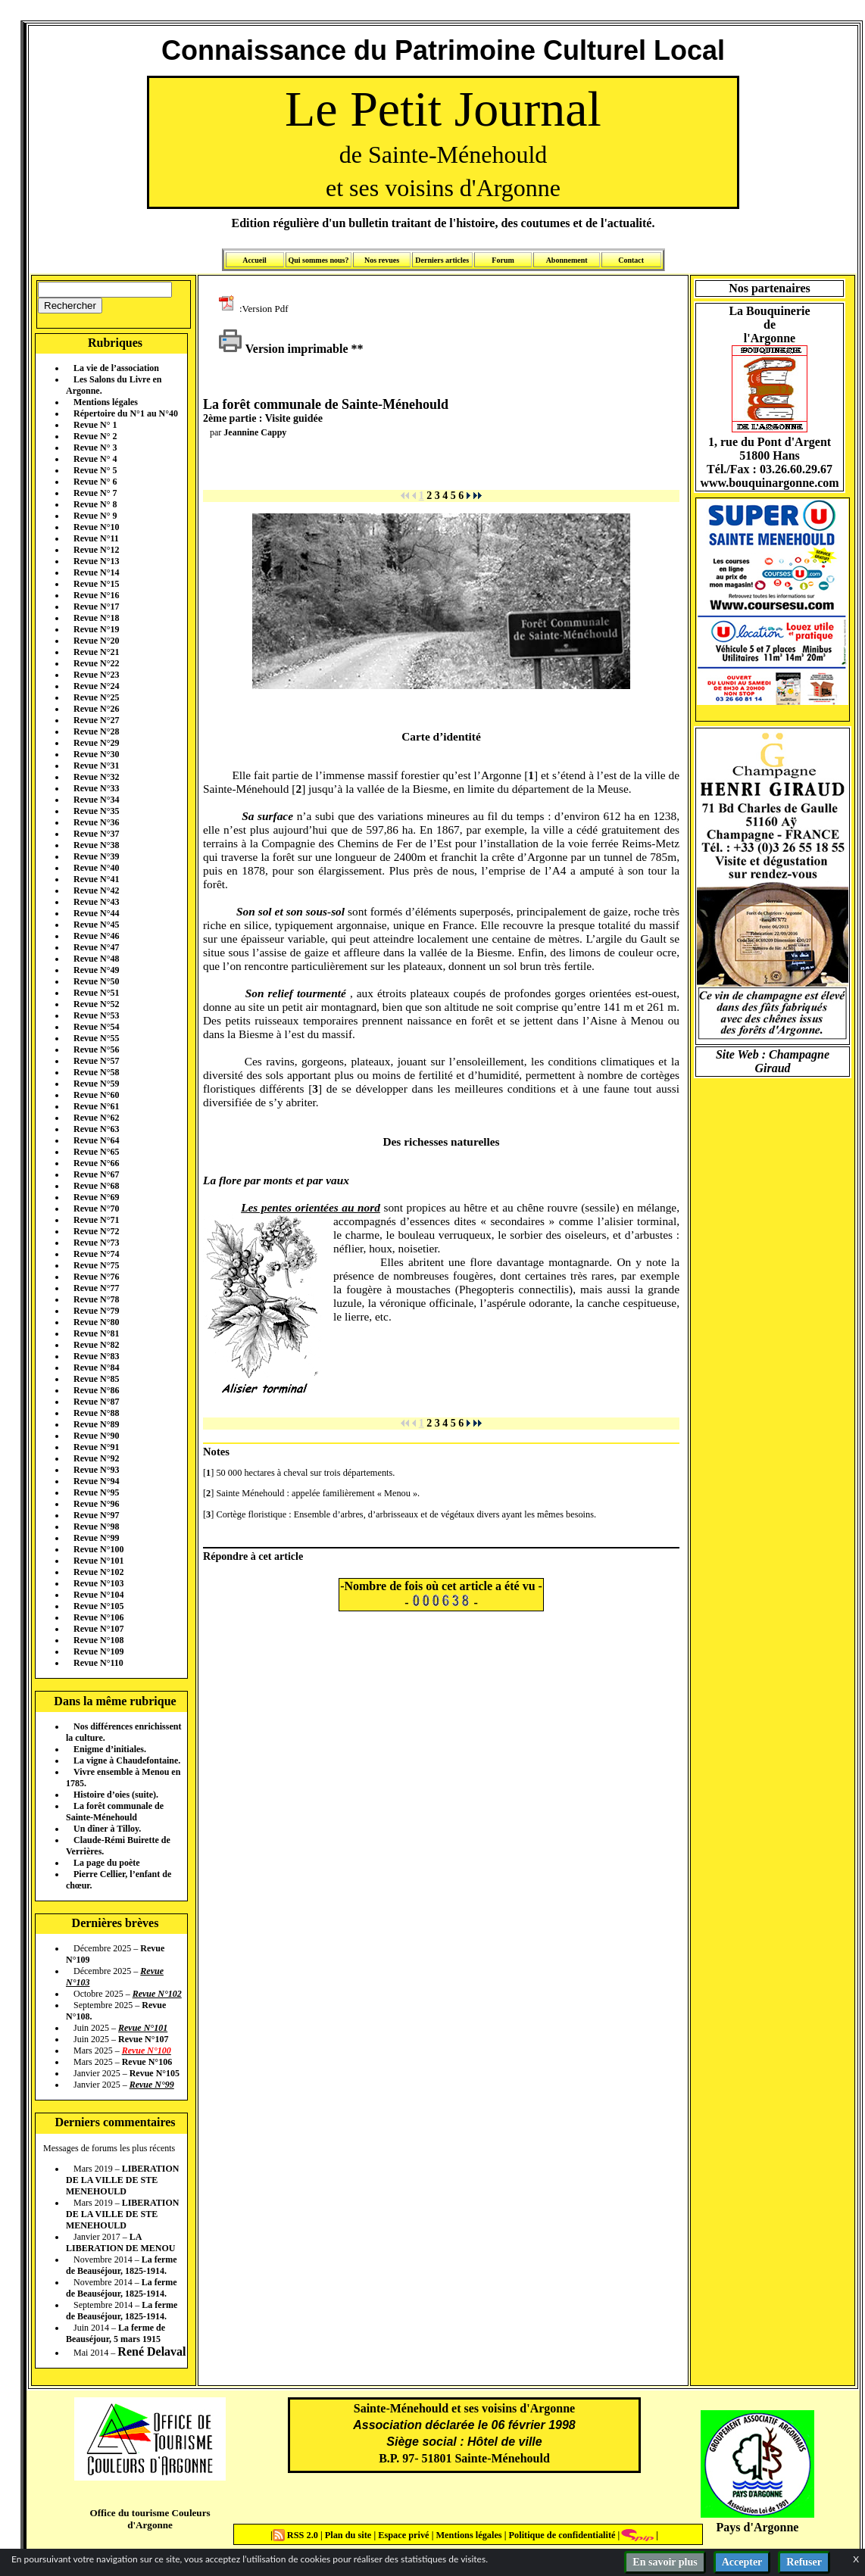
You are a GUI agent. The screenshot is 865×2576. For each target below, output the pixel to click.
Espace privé (402, 2535)
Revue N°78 (96, 1299)
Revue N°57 (96, 1061)
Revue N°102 (98, 1572)
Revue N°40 (96, 867)
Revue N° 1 (95, 424)
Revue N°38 (96, 845)
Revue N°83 (96, 1356)
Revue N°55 (96, 1038)
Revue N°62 (96, 1117)
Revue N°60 (96, 1095)
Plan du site (349, 2535)
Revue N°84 (96, 1367)
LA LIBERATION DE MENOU (120, 2242)
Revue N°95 (96, 1492)
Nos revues (381, 260)
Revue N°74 (96, 1254)
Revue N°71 (96, 1220)
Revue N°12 (96, 549)
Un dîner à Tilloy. (107, 1828)
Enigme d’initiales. (109, 1749)
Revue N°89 (96, 1424)
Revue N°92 (96, 1458)
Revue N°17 (96, 606)
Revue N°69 (96, 1197)
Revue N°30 (96, 754)
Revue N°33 (96, 788)
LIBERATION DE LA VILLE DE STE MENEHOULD (122, 2180)
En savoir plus (664, 2562)
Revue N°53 (96, 1015)
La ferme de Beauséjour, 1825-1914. (121, 2265)
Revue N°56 (96, 1049)
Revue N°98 (96, 1526)
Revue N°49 (96, 970)
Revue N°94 (96, 1481)
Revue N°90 (96, 1435)
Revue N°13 (96, 561)
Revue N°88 (96, 1413)
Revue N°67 (96, 1174)
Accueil (254, 260)
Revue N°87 (96, 1401)
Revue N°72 (96, 1231)
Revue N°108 (98, 1640)
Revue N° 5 (95, 470)
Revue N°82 (96, 1344)
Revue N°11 (96, 538)
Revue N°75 (96, 1265)
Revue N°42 (96, 890)
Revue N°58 (96, 1072)
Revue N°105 (98, 1606)
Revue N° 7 (95, 493)
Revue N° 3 (95, 447)
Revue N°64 (96, 1140)
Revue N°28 (96, 731)
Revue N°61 (96, 1106)
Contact (631, 260)
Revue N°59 (96, 1083)
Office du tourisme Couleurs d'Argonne (149, 2519)
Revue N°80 (96, 1322)
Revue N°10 (96, 527)
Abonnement (567, 260)
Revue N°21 (96, 652)
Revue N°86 (96, 1390)
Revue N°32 (96, 777)
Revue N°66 (96, 1163)
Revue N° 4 (95, 459)
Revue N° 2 (95, 436)
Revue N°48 (96, 958)
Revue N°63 (96, 1129)
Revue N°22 (96, 663)
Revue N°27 (96, 720)
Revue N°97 (96, 1515)
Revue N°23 (96, 674)
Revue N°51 (96, 992)
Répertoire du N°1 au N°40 (125, 413)
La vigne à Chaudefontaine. (126, 1760)
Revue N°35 (96, 811)
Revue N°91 (96, 1447)
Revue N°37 (96, 833)
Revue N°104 (98, 1594)
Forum (503, 260)
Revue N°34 (96, 799)
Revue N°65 (96, 1151)
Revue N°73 (96, 1242)
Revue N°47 (96, 947)
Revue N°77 (96, 1288)
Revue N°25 (96, 697)
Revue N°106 (98, 1617)
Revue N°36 (96, 822)
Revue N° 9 (95, 515)
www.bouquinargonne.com (769, 482)
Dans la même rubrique (115, 1701)
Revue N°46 (96, 936)
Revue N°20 (96, 640)
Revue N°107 (98, 1628)
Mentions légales (105, 402)
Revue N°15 (96, 584)
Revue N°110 (98, 1663)
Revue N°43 (96, 902)
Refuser (804, 2562)
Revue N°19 (96, 629)
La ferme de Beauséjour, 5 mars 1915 (115, 2333)
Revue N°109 (98, 1651)
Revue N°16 (96, 595)
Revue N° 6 (95, 481)
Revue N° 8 (95, 504)
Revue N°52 (96, 1004)
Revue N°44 (96, 913)
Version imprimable (283, 348)
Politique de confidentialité (560, 2535)
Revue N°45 (96, 924)
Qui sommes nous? (318, 260)
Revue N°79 (96, 1310)
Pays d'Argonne (758, 2527)
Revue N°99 (96, 1538)
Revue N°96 (96, 1504)
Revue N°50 (96, 981)
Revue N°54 (96, 1026)
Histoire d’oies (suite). (115, 1794)
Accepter (742, 2562)
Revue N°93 (96, 1469)
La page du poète (106, 1862)
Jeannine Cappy (254, 432)
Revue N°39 (96, 856)
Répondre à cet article (253, 1556)
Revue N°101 (98, 1560)
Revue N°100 (98, 1549)
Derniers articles (442, 260)
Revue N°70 (96, 1208)
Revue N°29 (96, 743)
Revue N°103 (98, 1583)
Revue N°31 (96, 765)
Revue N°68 (96, 1185)
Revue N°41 (96, 879)
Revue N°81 (96, 1333)
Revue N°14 (96, 572)
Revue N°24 (96, 686)
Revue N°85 (96, 1379)
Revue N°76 (96, 1276)
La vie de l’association (116, 368)
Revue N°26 (96, 708)
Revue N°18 (96, 618)
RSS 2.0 (296, 2535)
